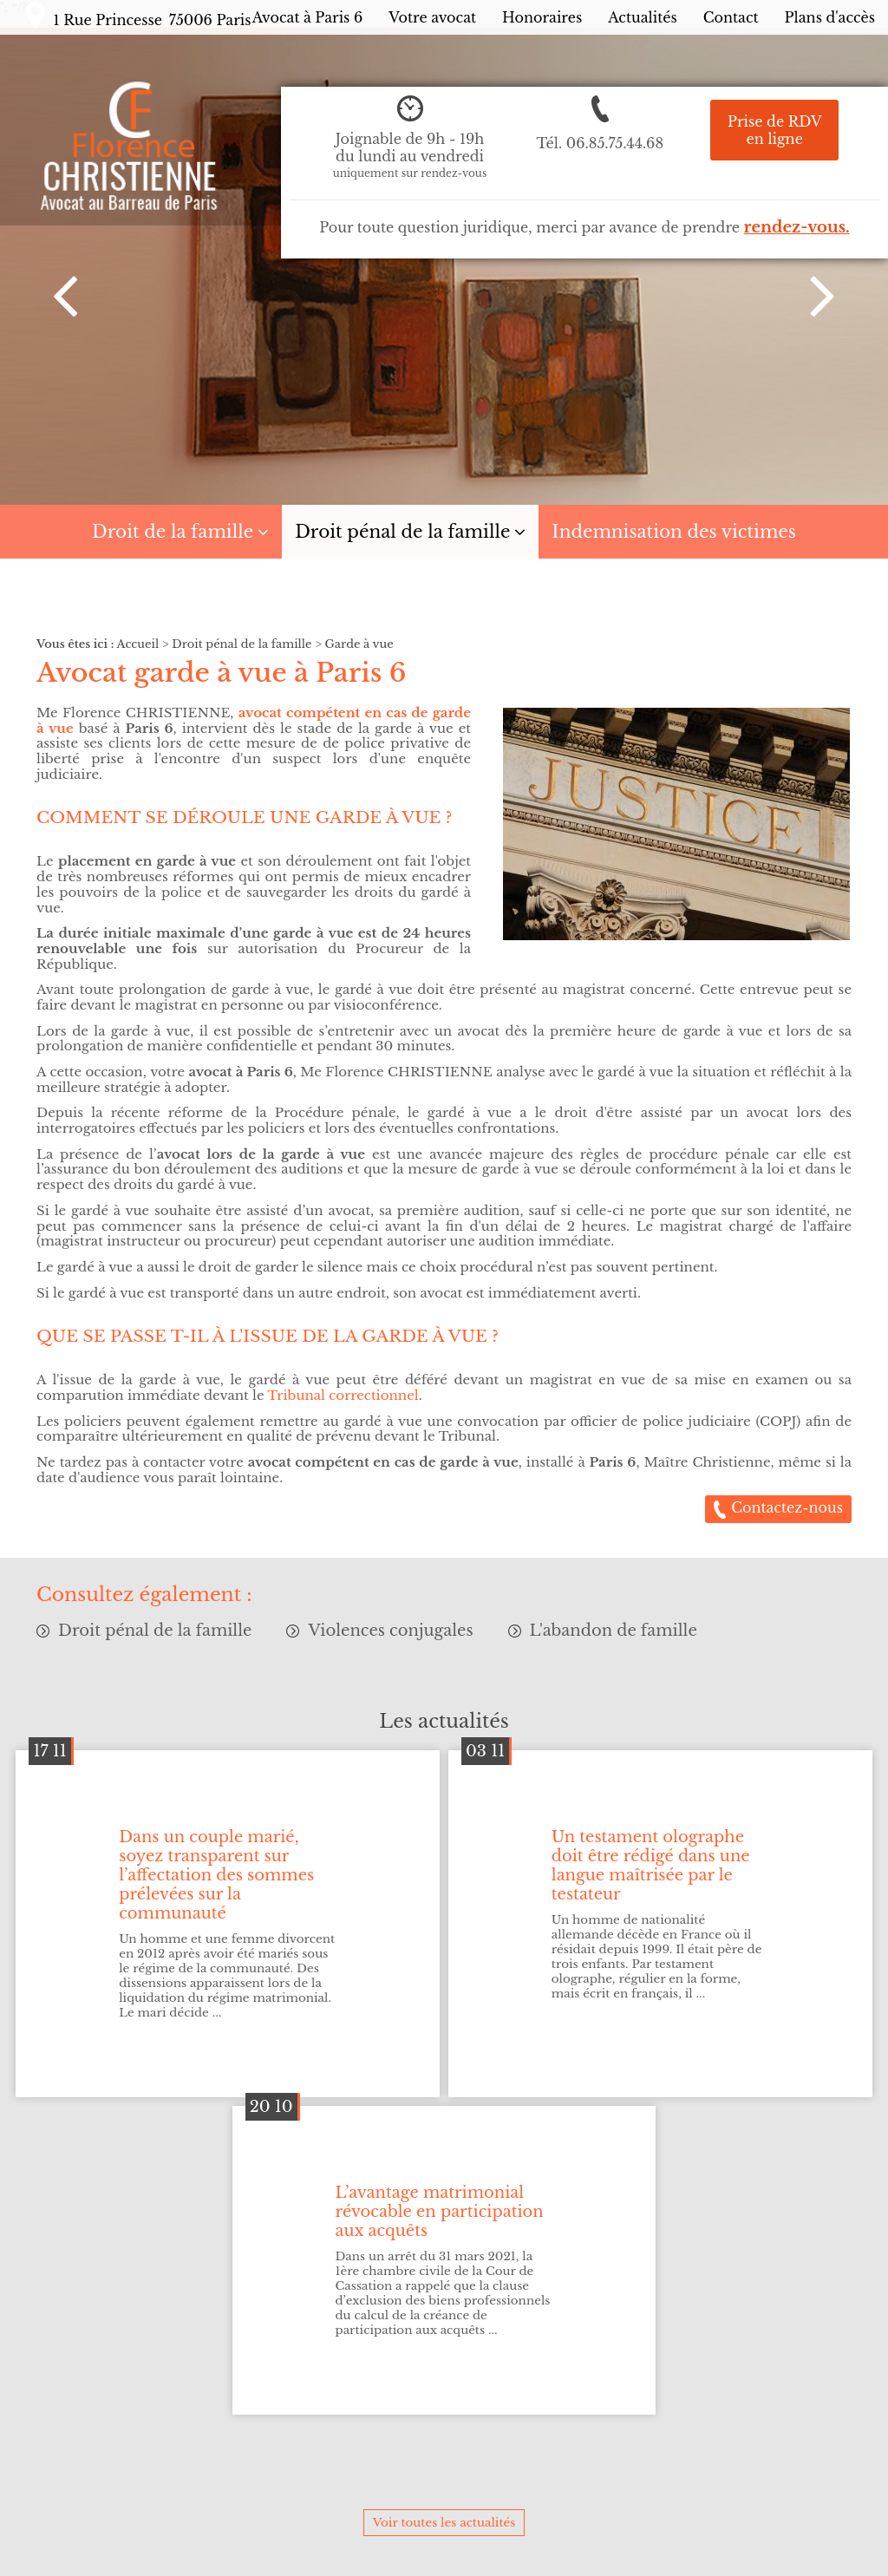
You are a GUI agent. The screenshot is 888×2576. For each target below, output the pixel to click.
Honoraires (542, 17)
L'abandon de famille (613, 1630)
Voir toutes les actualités (444, 2522)
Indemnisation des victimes (674, 531)
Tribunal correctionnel (342, 1395)
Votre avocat (432, 17)
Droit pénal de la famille (402, 531)
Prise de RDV (774, 130)
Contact (731, 17)
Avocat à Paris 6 (307, 17)
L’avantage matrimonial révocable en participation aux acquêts (440, 2211)
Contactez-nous (787, 1507)
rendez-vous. (797, 227)
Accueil (138, 644)
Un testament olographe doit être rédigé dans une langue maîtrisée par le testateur (651, 1865)
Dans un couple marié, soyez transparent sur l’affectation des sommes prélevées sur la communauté (216, 1875)
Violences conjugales (390, 1630)
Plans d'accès (830, 17)
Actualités (642, 17)
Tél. (599, 143)
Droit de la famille (172, 531)
